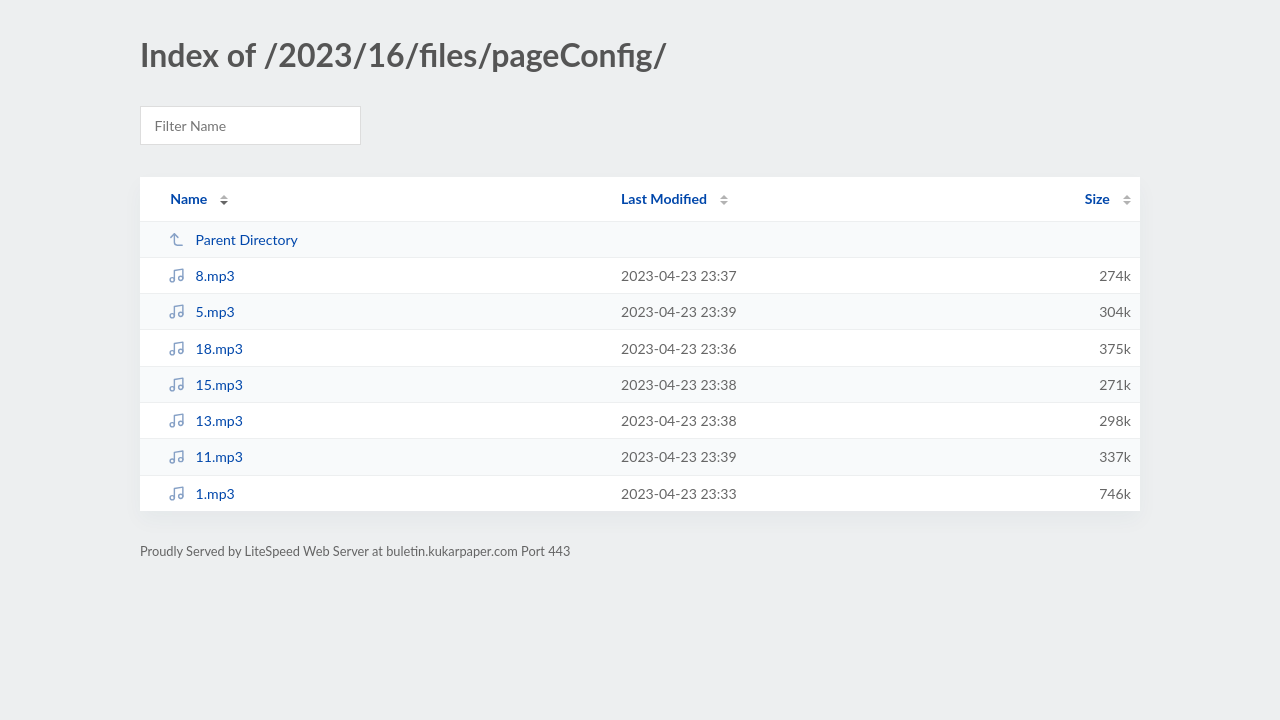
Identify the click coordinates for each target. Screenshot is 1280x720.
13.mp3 (205, 420)
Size (1097, 198)
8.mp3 (201, 275)
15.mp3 (205, 384)
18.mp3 (205, 348)
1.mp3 (201, 493)
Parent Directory (233, 239)
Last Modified (664, 198)
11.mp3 (205, 456)
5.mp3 (201, 311)
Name (188, 198)
